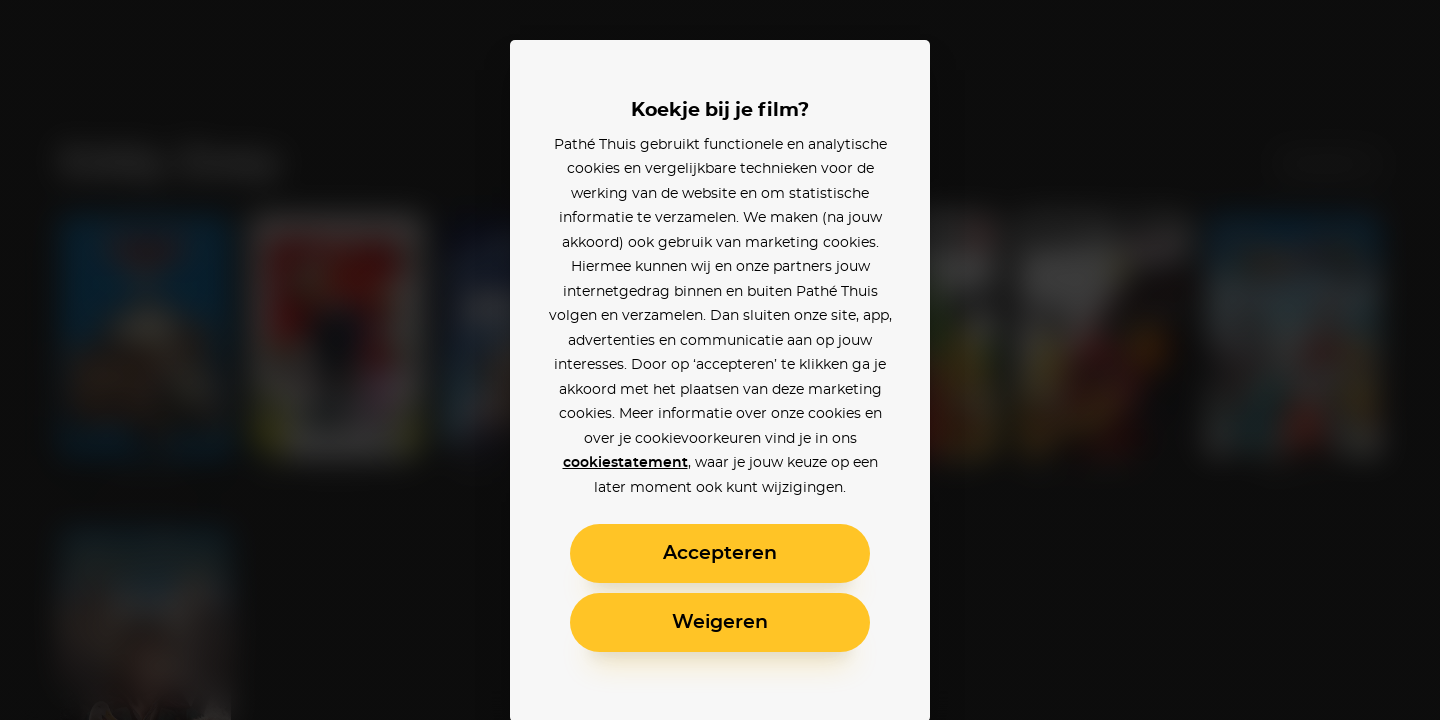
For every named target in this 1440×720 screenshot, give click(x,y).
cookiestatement (625, 463)
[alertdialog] (720, 360)
